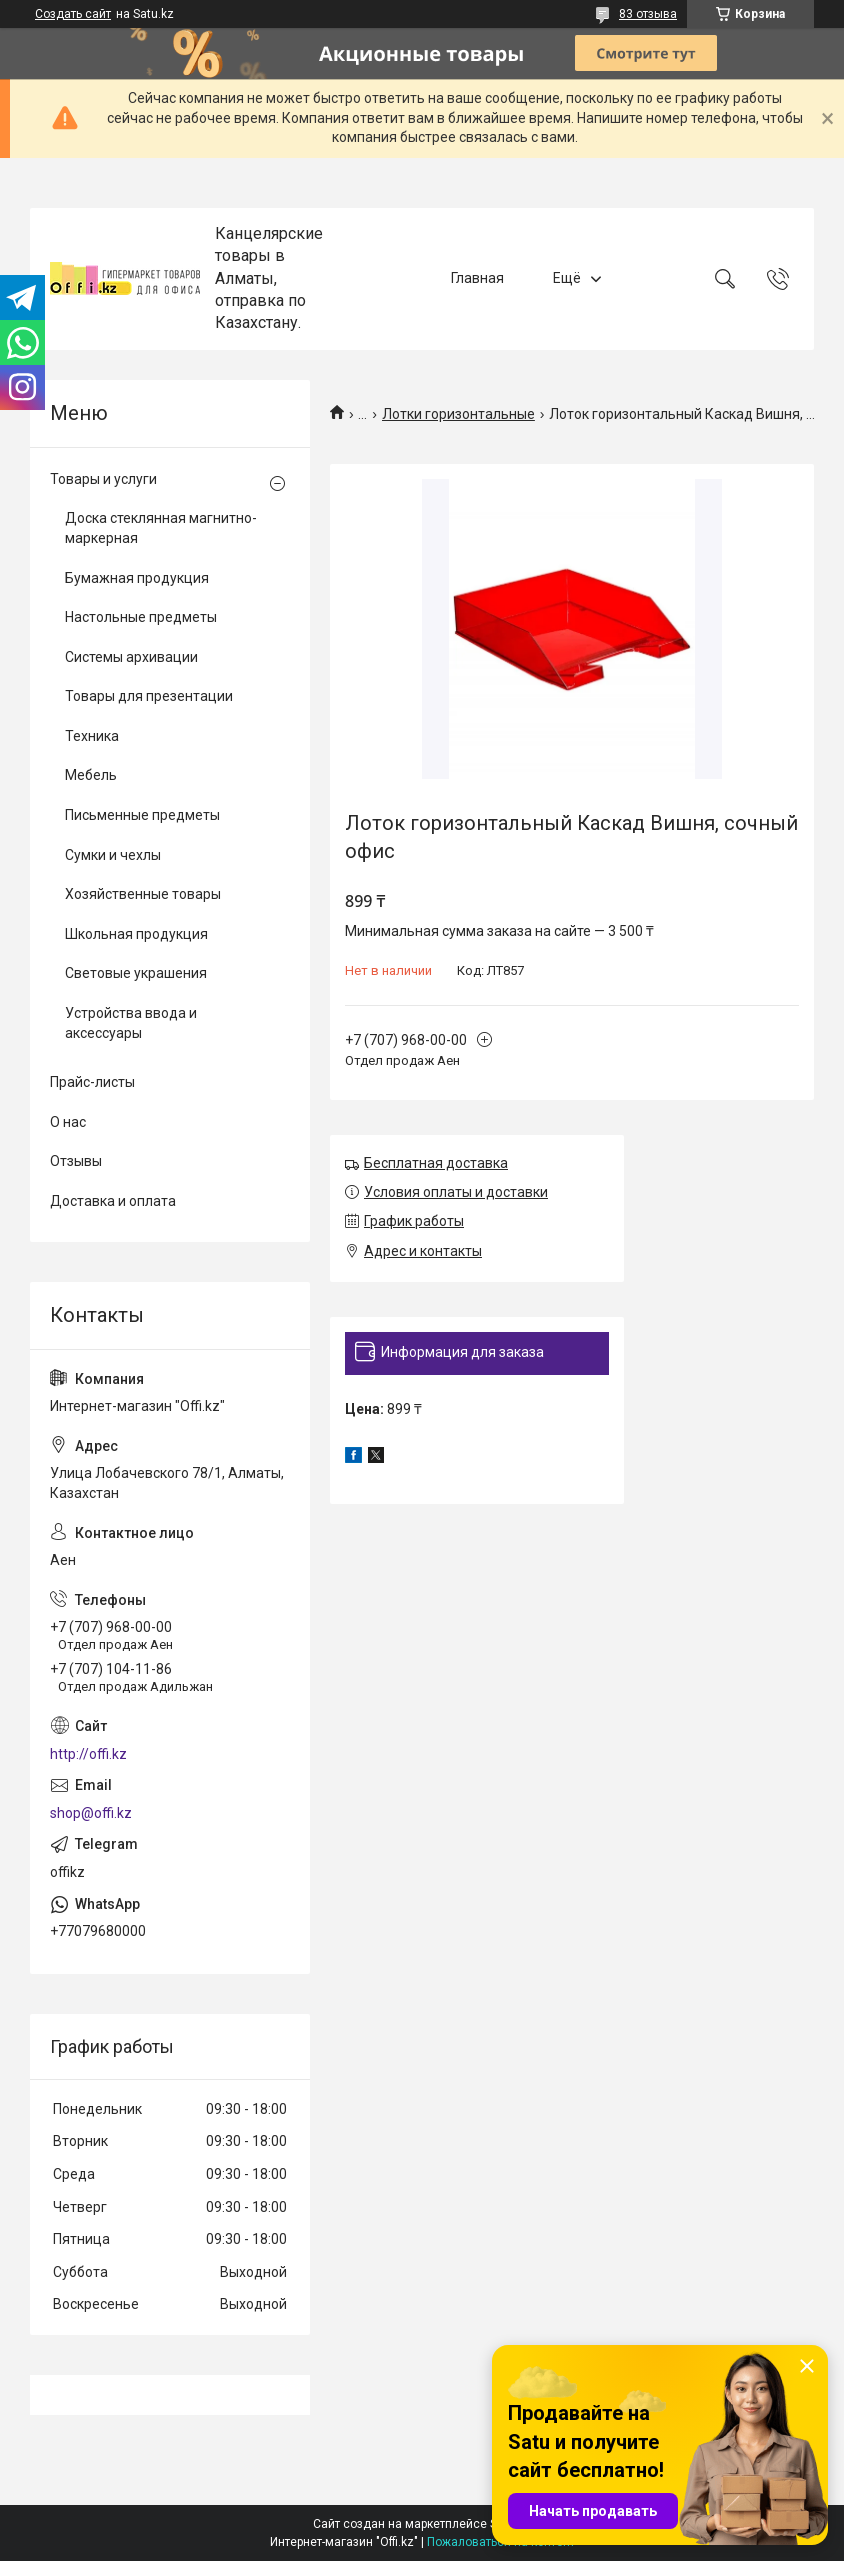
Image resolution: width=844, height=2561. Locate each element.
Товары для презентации (149, 696)
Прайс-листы (92, 1082)
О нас (68, 1122)
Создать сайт (73, 14)
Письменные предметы (142, 815)
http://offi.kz (88, 1754)
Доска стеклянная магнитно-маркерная (161, 528)
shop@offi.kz (91, 1813)
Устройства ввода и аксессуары (131, 1023)
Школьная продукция (136, 934)
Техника (92, 736)
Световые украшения (136, 973)
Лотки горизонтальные (458, 414)
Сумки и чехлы (113, 855)
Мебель (91, 775)
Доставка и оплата (113, 1201)
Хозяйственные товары (143, 894)
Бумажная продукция (137, 578)
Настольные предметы (141, 617)
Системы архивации (131, 657)
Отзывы (76, 1161)
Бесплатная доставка (436, 1163)
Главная (477, 278)
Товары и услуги (103, 479)
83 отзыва (648, 14)
